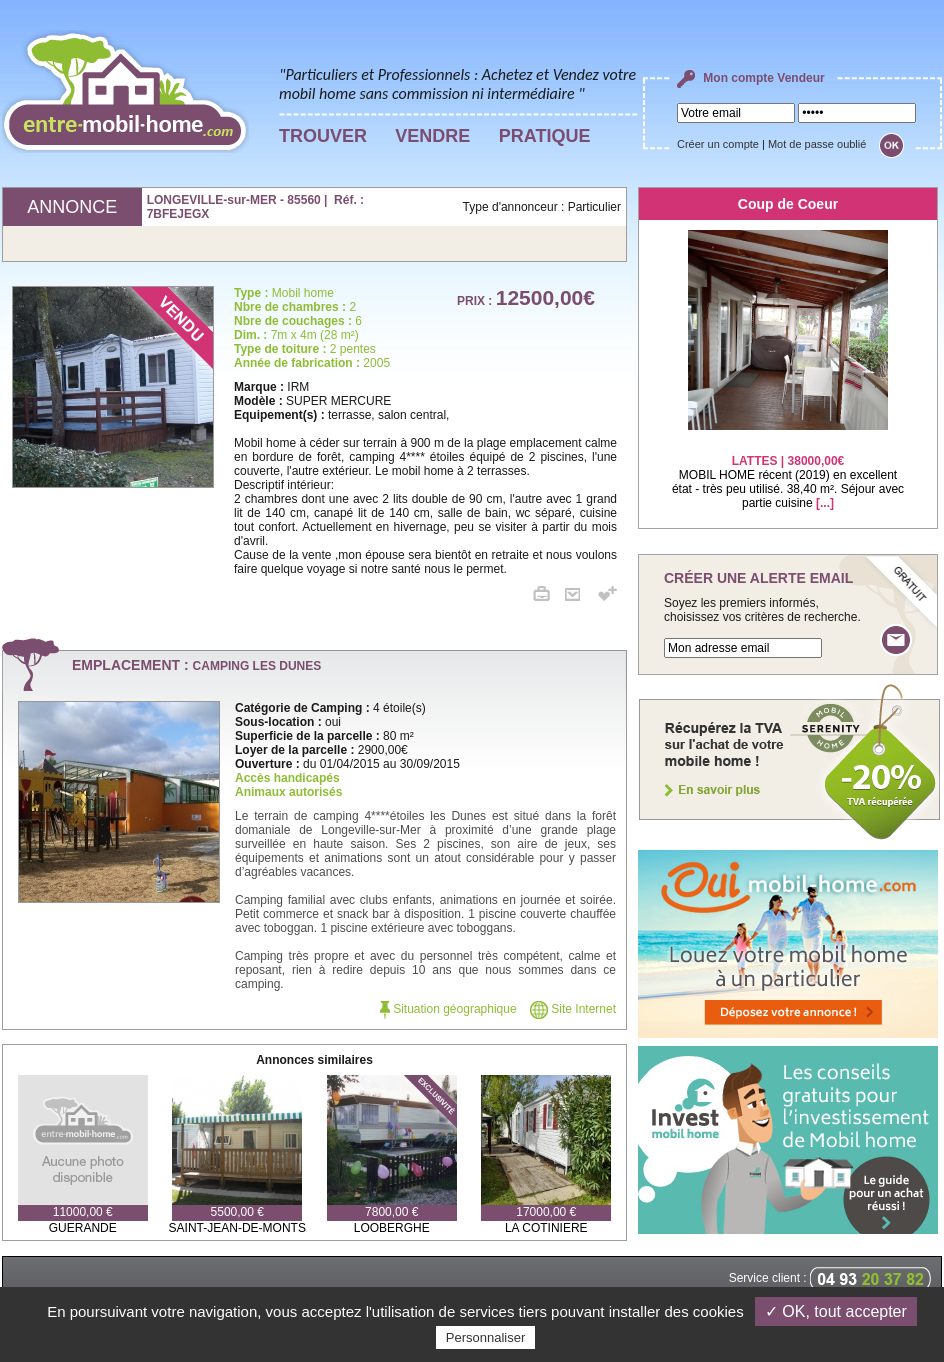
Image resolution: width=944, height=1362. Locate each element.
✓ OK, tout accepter (836, 1311)
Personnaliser (486, 1337)
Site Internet (573, 1009)
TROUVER (323, 136)
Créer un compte (718, 144)
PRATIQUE (545, 136)
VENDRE (432, 136)
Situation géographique (448, 1009)
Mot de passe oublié (817, 144)
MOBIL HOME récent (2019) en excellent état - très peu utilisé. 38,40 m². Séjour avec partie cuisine (788, 469)
